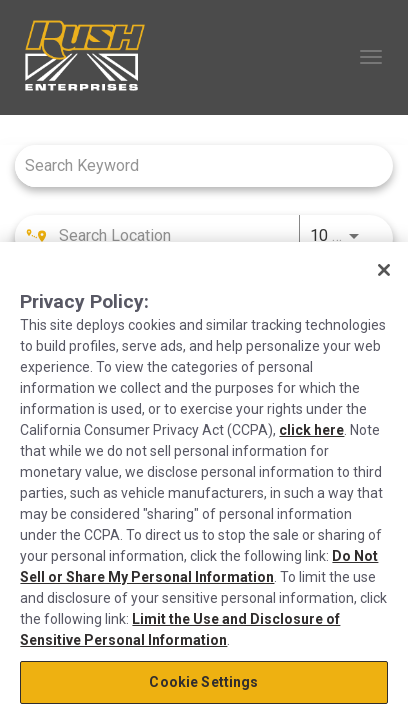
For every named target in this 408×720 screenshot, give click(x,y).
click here (311, 430)
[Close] (384, 270)
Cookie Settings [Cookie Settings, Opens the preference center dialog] (203, 682)
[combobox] (194, 165)
